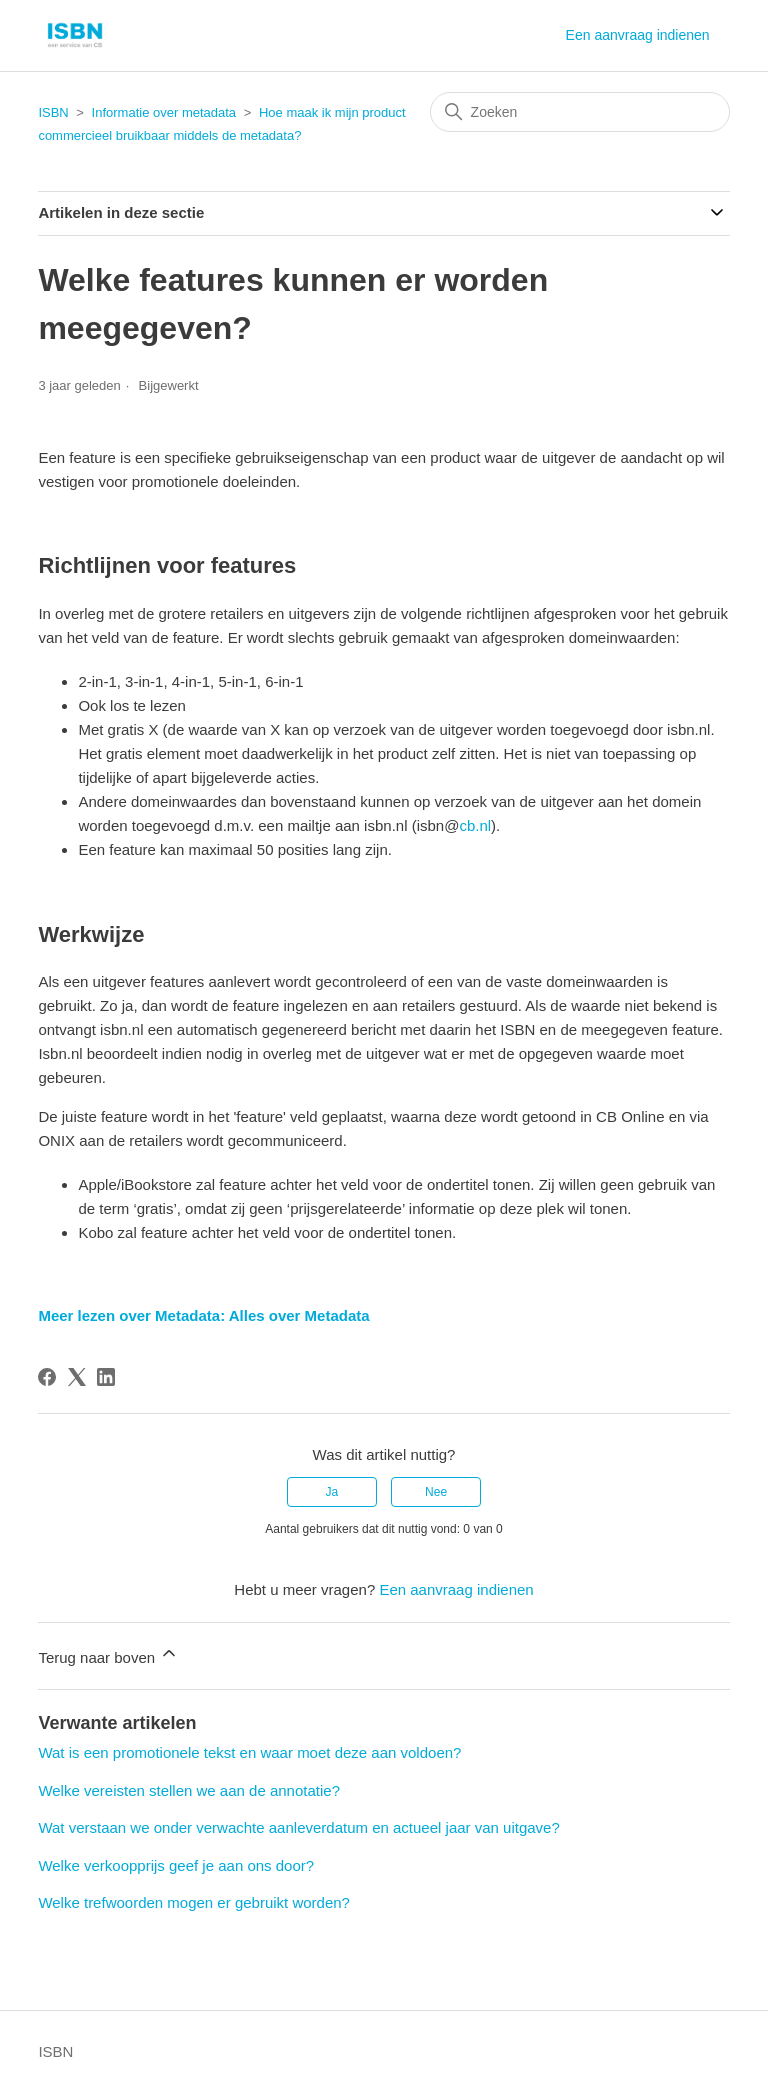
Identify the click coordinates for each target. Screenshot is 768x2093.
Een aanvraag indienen (638, 35)
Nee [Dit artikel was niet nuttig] (436, 1492)
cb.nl (475, 825)
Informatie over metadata (164, 112)
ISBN (53, 112)
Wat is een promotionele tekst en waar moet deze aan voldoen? (249, 1752)
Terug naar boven (108, 1654)
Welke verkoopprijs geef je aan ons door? (176, 1865)
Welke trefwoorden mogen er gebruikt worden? (194, 1902)
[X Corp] (77, 1377)
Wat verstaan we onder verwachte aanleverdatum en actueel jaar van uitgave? (298, 1827)
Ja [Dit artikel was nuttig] (332, 1492)
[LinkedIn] (106, 1377)
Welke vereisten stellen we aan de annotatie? (189, 1790)
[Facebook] (47, 1377)
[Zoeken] (580, 112)
